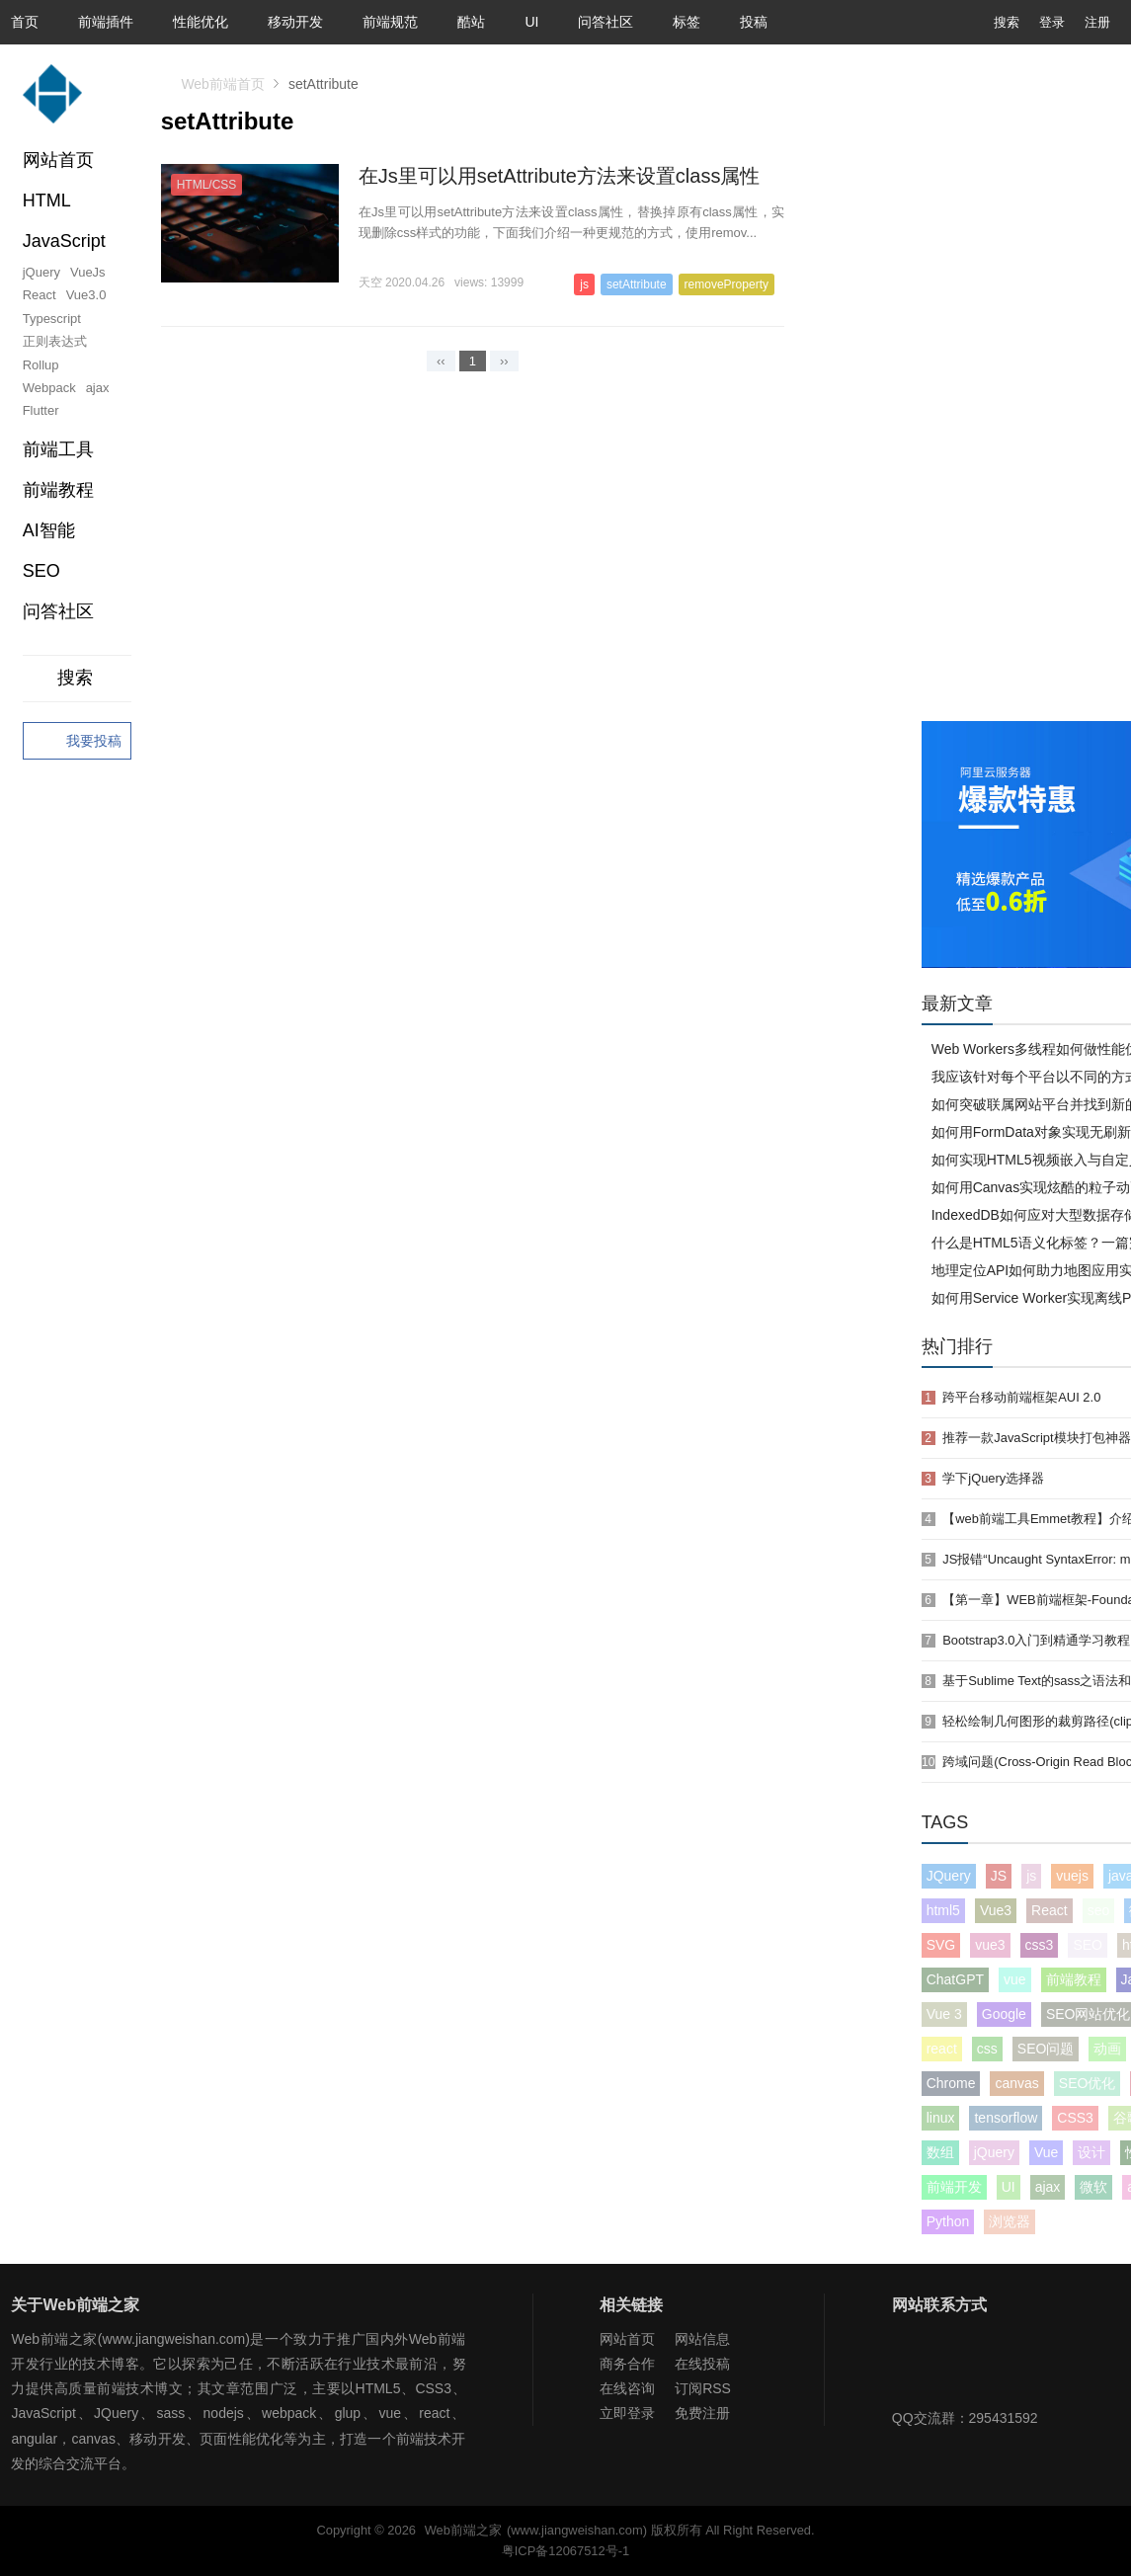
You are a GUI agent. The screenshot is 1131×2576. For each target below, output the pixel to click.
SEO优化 (1087, 2083)
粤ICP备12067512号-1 (565, 2550)
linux (941, 2118)
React (39, 294)
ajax (98, 387)
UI (531, 22)
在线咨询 (627, 2388)
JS (999, 1876)
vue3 (990, 1945)
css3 (1039, 1945)
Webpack (49, 387)
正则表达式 (55, 341)
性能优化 (200, 22)
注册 (1097, 22)
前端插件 (105, 22)
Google (1004, 2014)
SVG (941, 1945)
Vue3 (995, 1910)
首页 (25, 22)
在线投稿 (702, 2364)
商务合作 (627, 2364)
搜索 (991, 22)
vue (1015, 1979)
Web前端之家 (463, 2530)
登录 (1052, 22)
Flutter (41, 410)
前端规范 (390, 22)
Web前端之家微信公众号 (911, 2366)
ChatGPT (955, 1979)
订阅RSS (703, 2388)
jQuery (41, 272)
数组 (940, 2152)
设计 (1091, 2152)
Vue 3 (944, 2014)
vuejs (1072, 1876)
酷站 (471, 22)
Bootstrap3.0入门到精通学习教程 (1036, 1640)
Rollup (41, 365)
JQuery (949, 1876)
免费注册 (702, 2413)
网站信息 (702, 2339)
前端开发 (954, 2187)
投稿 (753, 22)
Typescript (52, 318)
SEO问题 (1046, 2048)
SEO (41, 571)
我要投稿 (77, 742)
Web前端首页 (223, 84)
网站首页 (58, 160)
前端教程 (1073, 1979)
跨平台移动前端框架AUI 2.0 (1021, 1397)
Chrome (951, 2083)
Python (948, 2221)
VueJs (88, 272)
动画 (1107, 2048)
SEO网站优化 (1088, 2014)
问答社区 (605, 22)
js (1031, 1876)
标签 (686, 22)
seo (1099, 1910)
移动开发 (295, 22)
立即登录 (627, 2413)
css (987, 2048)
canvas (1016, 2083)
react (942, 2048)
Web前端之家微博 (976, 2366)
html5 (943, 1910)
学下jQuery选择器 (993, 1478)
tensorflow (1005, 2118)
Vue (1046, 2152)
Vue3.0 (86, 294)
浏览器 (1009, 2221)
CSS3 (1075, 2118)
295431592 (1003, 2418)
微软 (1093, 2187)
